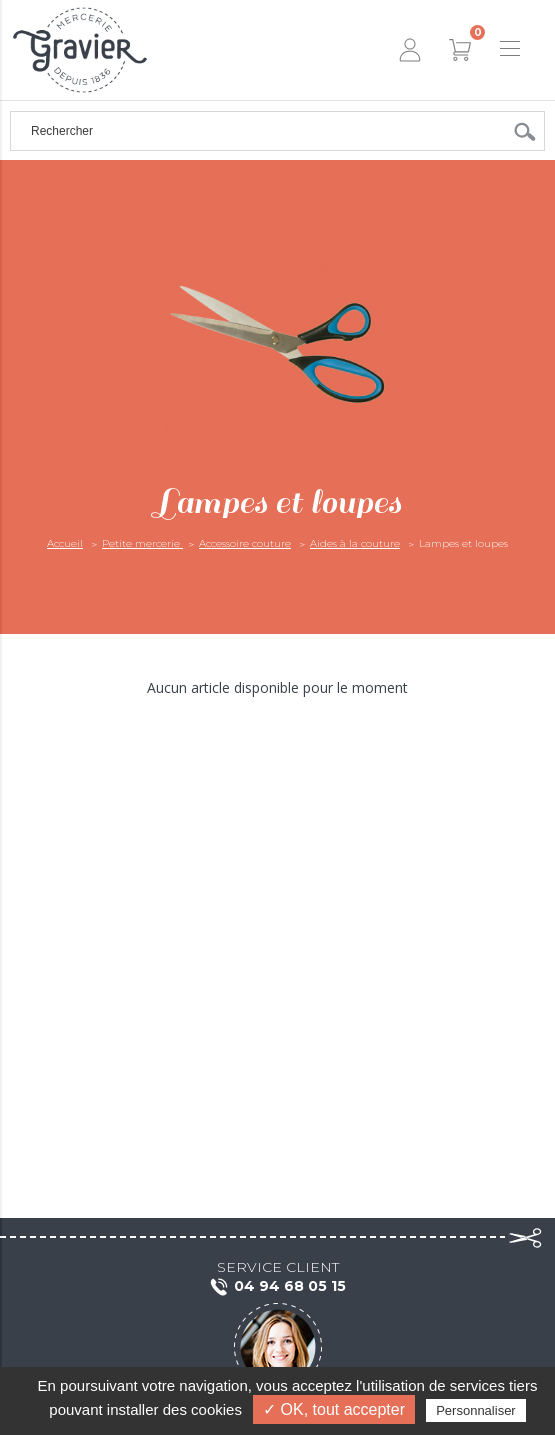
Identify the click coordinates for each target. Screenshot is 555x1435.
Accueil (65, 543)
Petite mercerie (142, 543)
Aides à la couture (355, 543)
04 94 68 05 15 (277, 1287)
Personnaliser (476, 1410)
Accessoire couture (245, 543)
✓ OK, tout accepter (334, 1409)
